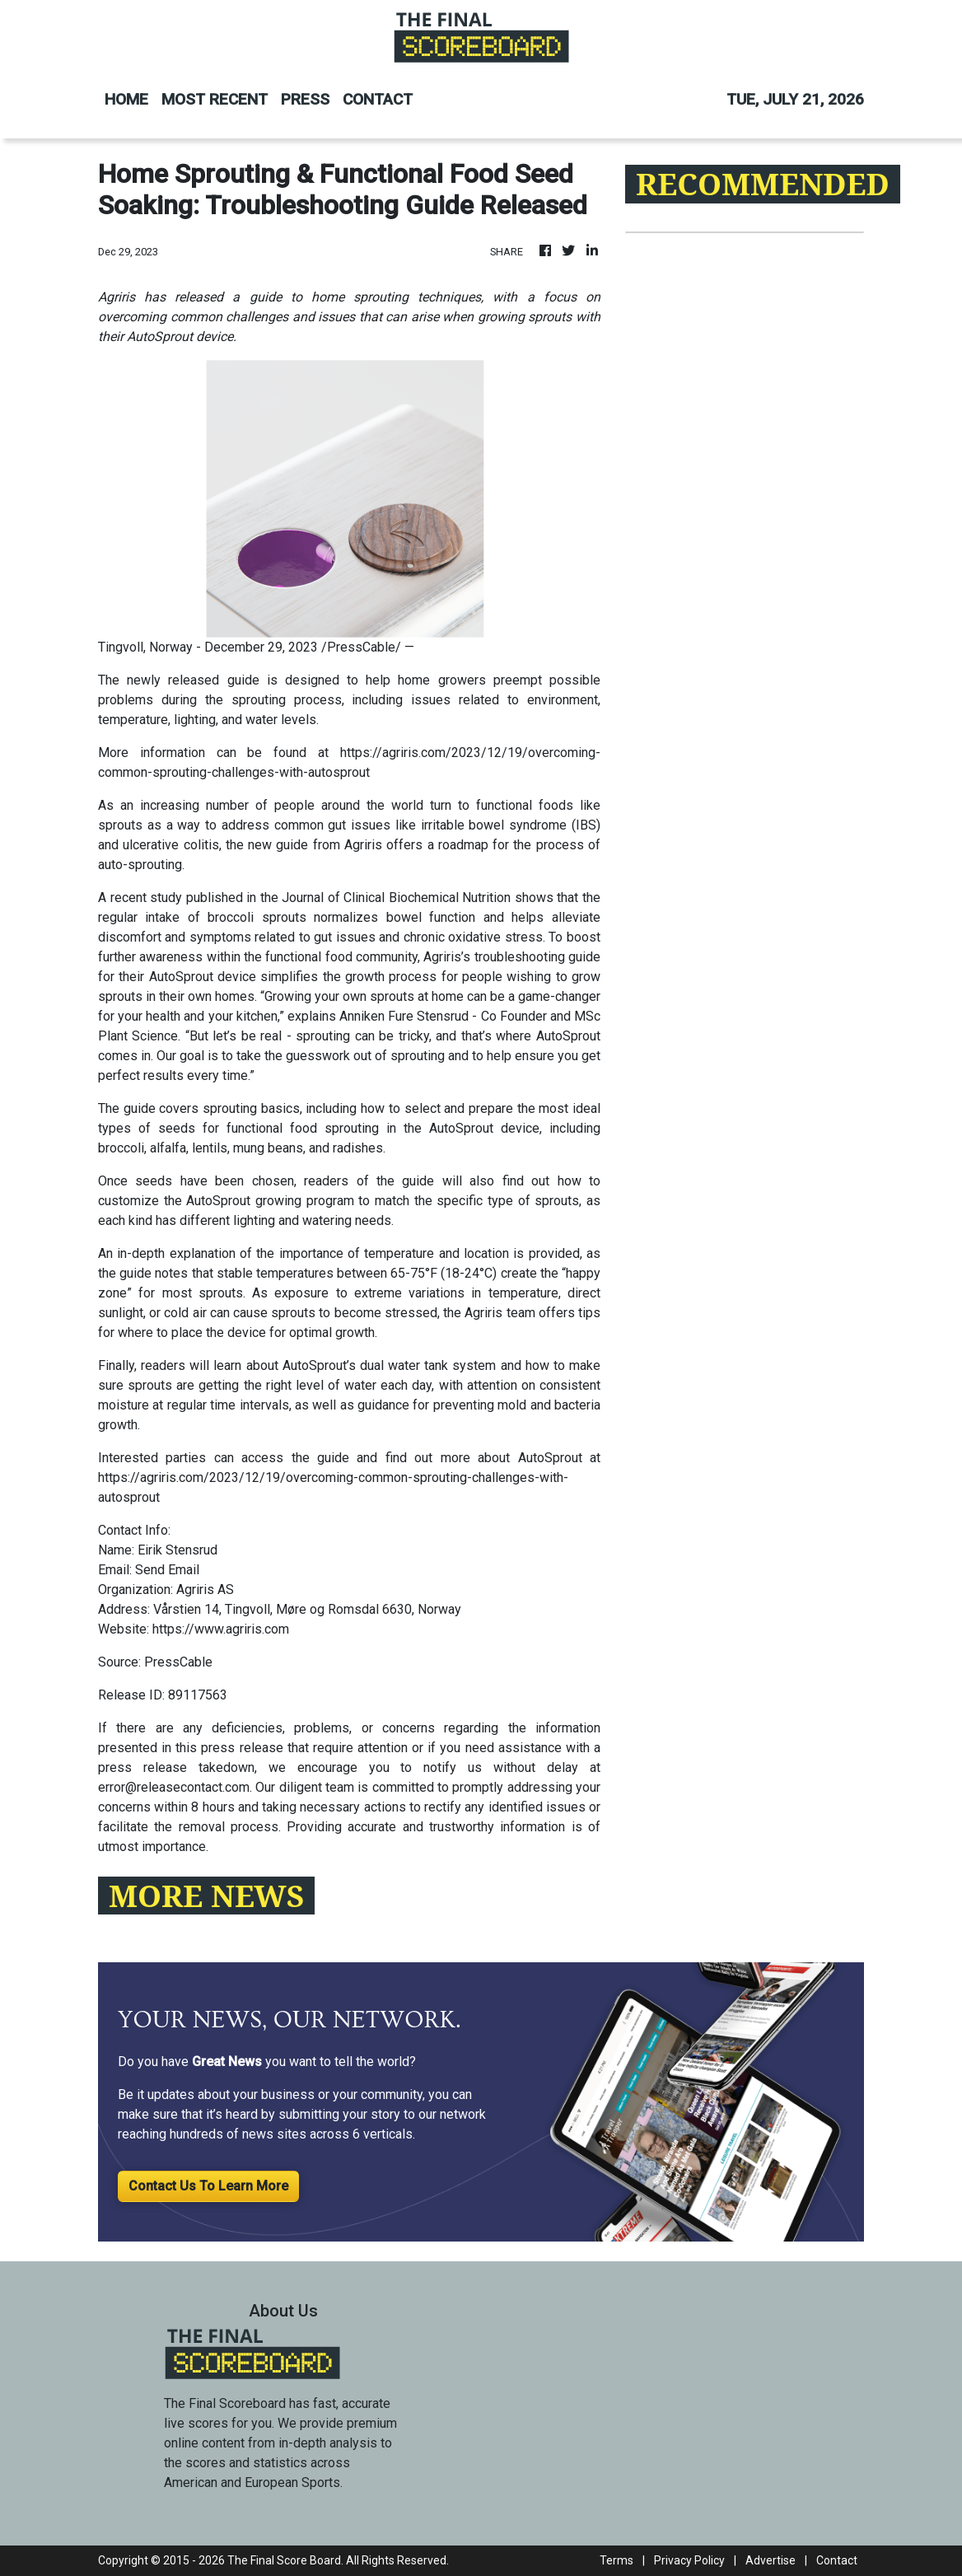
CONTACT (378, 99)
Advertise (770, 2560)
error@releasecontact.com (174, 1787)
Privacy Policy (689, 2560)
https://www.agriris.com (220, 1629)
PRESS (305, 99)
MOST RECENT (214, 99)
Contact (836, 2560)
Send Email (167, 1570)
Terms (616, 2560)
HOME (126, 99)
